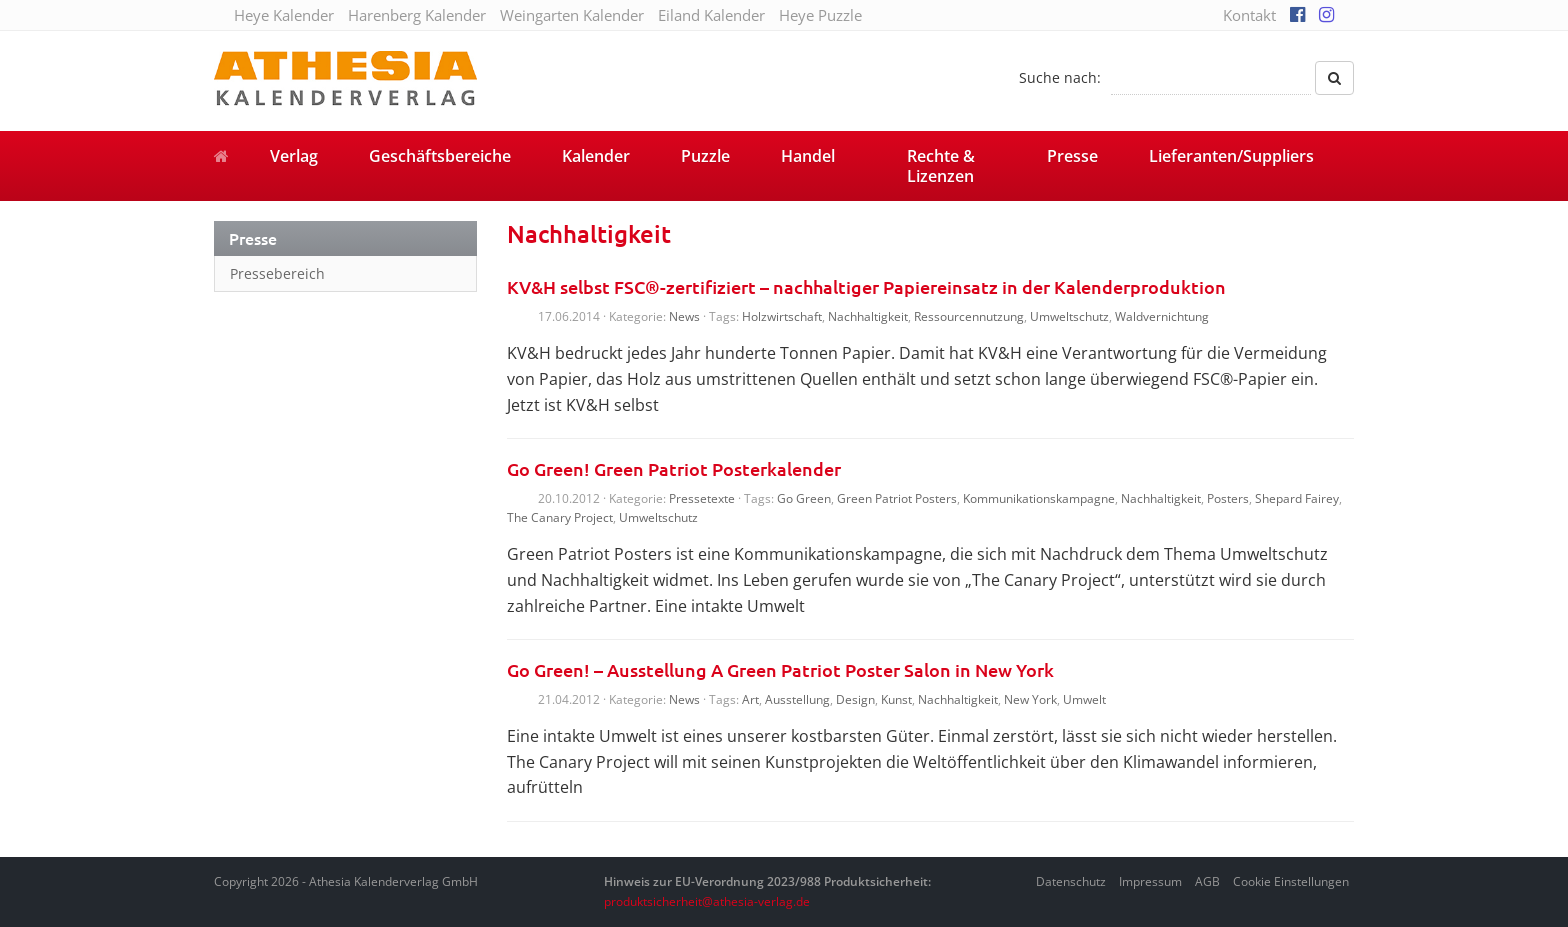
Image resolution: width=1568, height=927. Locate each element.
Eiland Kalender (711, 15)
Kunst (896, 699)
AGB (1207, 881)
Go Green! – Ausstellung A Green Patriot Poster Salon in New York (780, 669)
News (684, 316)
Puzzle (705, 156)
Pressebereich (277, 273)
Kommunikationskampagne (1039, 498)
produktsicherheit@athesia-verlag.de (707, 901)
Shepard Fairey (1297, 498)
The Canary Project (560, 517)
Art (750, 699)
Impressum (1150, 881)
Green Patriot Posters (897, 498)
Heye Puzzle (820, 15)
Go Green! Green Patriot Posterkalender (674, 468)
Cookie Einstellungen (1291, 881)
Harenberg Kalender (417, 15)
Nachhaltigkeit (868, 316)
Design (855, 699)
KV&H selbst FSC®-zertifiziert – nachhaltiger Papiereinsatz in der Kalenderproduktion (866, 286)
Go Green (804, 498)
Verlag (294, 156)
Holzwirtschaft (782, 316)
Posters (1228, 498)
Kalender (596, 156)
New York (1030, 699)
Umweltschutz (1069, 316)
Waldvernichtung (1162, 316)
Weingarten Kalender (572, 15)
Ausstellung (797, 699)
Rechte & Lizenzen (941, 166)
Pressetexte (702, 498)
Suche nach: (1060, 77)
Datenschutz (1071, 881)
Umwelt (1084, 699)
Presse (1072, 156)
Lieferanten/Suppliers (1231, 156)
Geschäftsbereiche (440, 156)
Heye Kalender (284, 15)
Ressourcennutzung (969, 316)
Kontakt (1249, 15)
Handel (808, 156)
